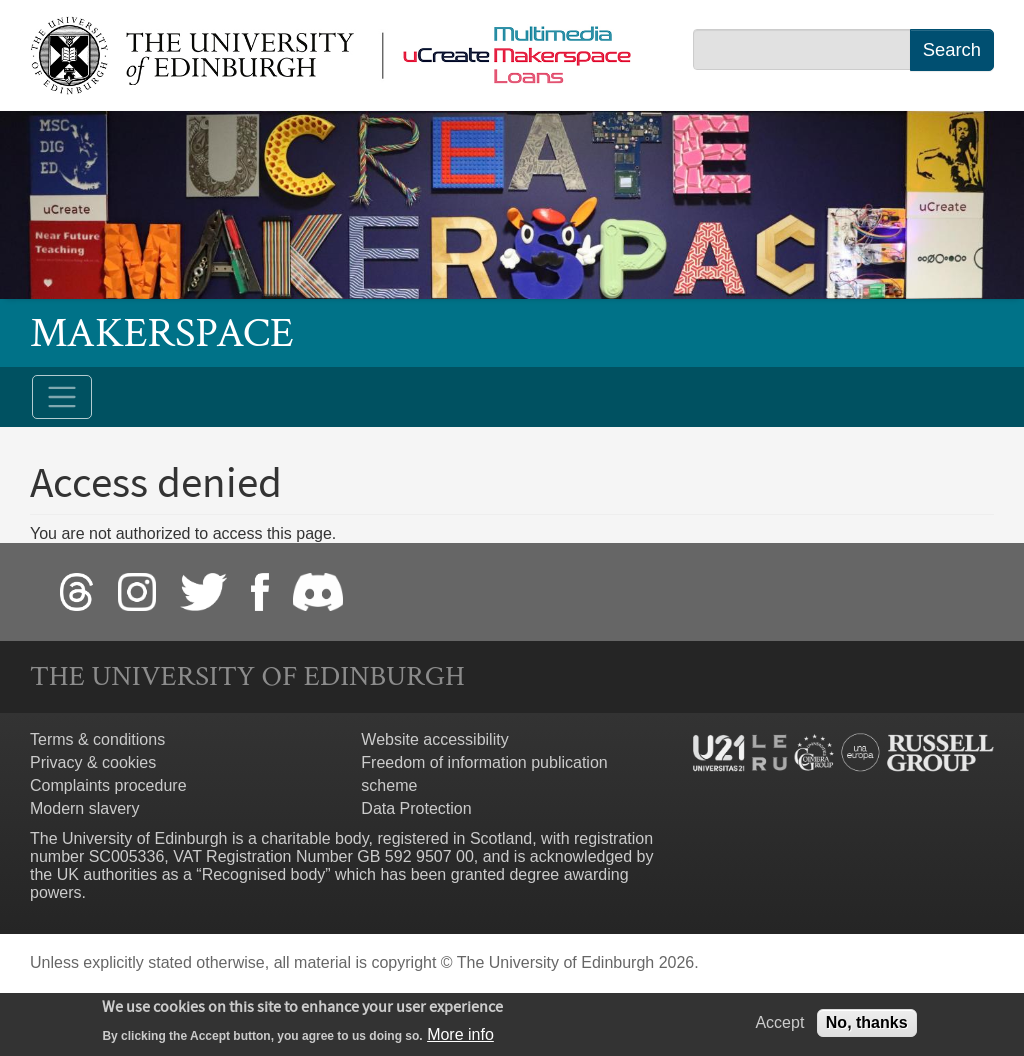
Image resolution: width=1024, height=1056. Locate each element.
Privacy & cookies (93, 762)
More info (460, 1038)
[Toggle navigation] (62, 397)
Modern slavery (84, 808)
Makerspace (162, 333)
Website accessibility (434, 739)
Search (952, 49)
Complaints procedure (108, 785)
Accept (779, 1026)
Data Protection (416, 808)
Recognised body (264, 874)
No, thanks (867, 1026)
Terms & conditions (97, 739)
